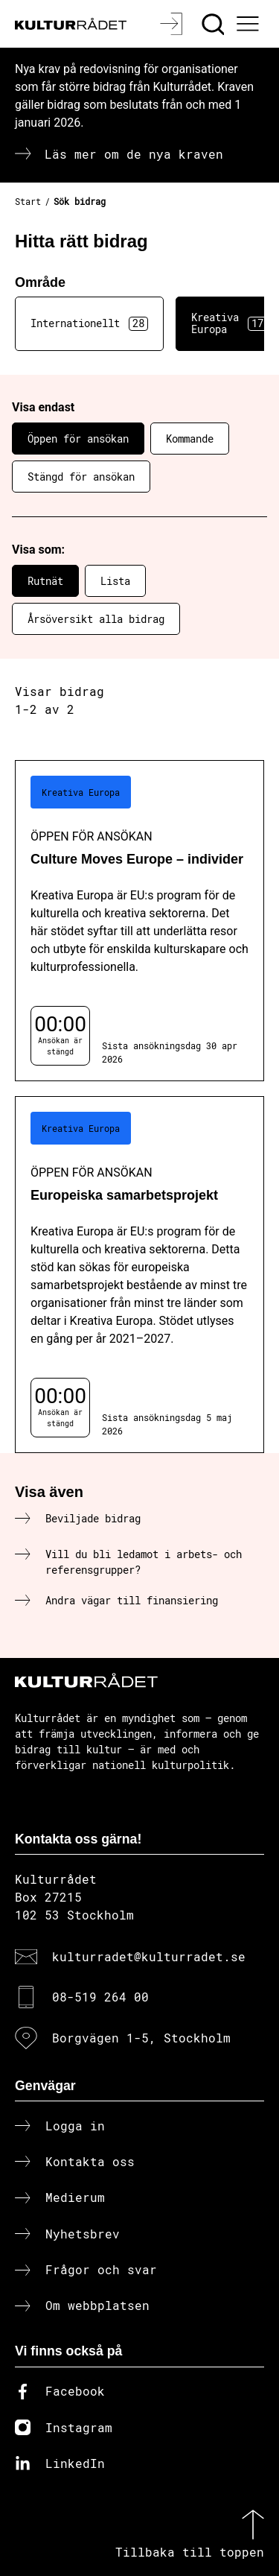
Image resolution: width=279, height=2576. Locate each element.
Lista (115, 581)
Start (28, 201)
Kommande (190, 438)
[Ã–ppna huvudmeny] (250, 24)
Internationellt (89, 323)
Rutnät (45, 581)
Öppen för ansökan (78, 438)
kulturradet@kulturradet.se (149, 1956)
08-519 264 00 (100, 1996)
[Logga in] (172, 24)
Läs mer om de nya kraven (134, 154)
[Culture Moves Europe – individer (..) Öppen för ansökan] (139, 920)
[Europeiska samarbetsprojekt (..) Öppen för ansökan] (139, 1274)
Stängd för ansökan (81, 476)
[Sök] (214, 24)
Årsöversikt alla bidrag (96, 619)
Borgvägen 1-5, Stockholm (141, 2037)
